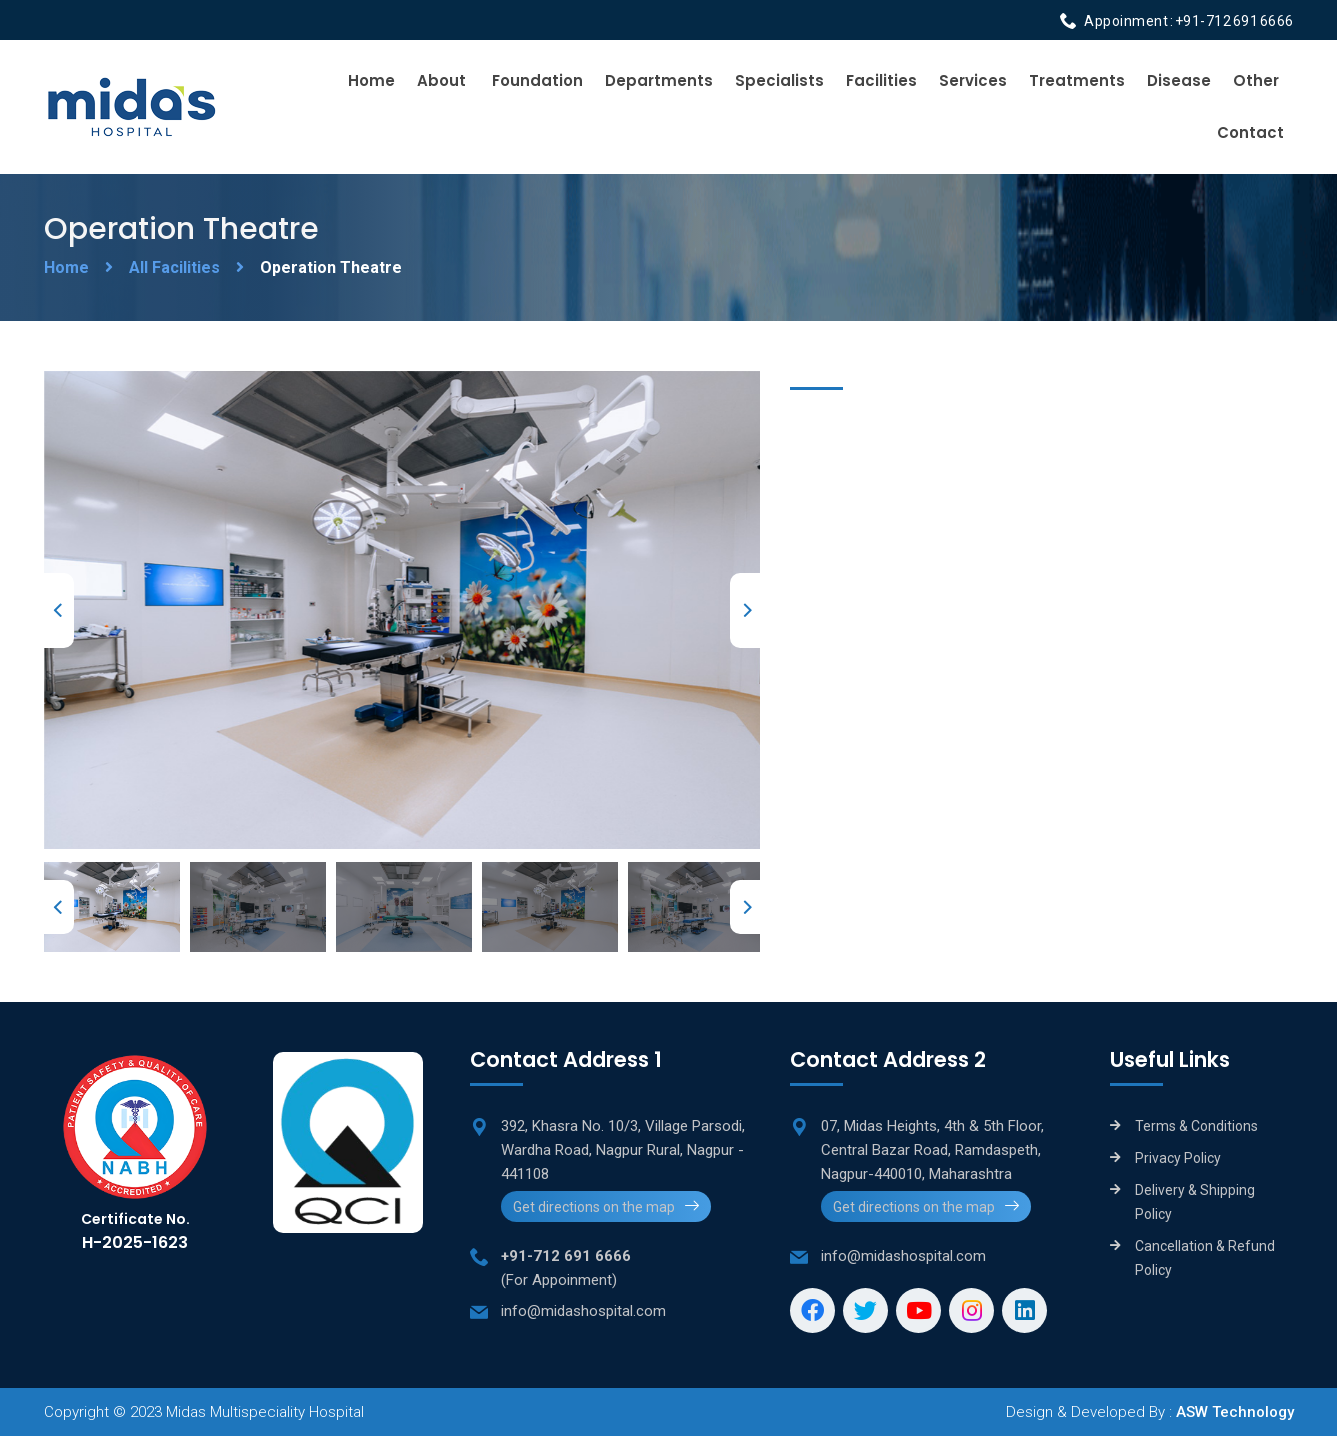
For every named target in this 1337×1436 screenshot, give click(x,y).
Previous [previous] (59, 610)
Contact (1250, 132)
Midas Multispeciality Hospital (265, 1412)
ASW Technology (1235, 1412)
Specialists (779, 80)
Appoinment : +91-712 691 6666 (1189, 21)
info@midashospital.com (583, 1311)
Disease (1179, 80)
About (441, 80)
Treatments (1077, 80)
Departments (659, 80)
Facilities (881, 80)
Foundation (537, 80)
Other (1256, 80)
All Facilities (174, 267)
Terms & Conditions (1196, 1126)
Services (973, 80)
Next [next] (745, 610)
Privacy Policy (1178, 1158)
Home (371, 80)
